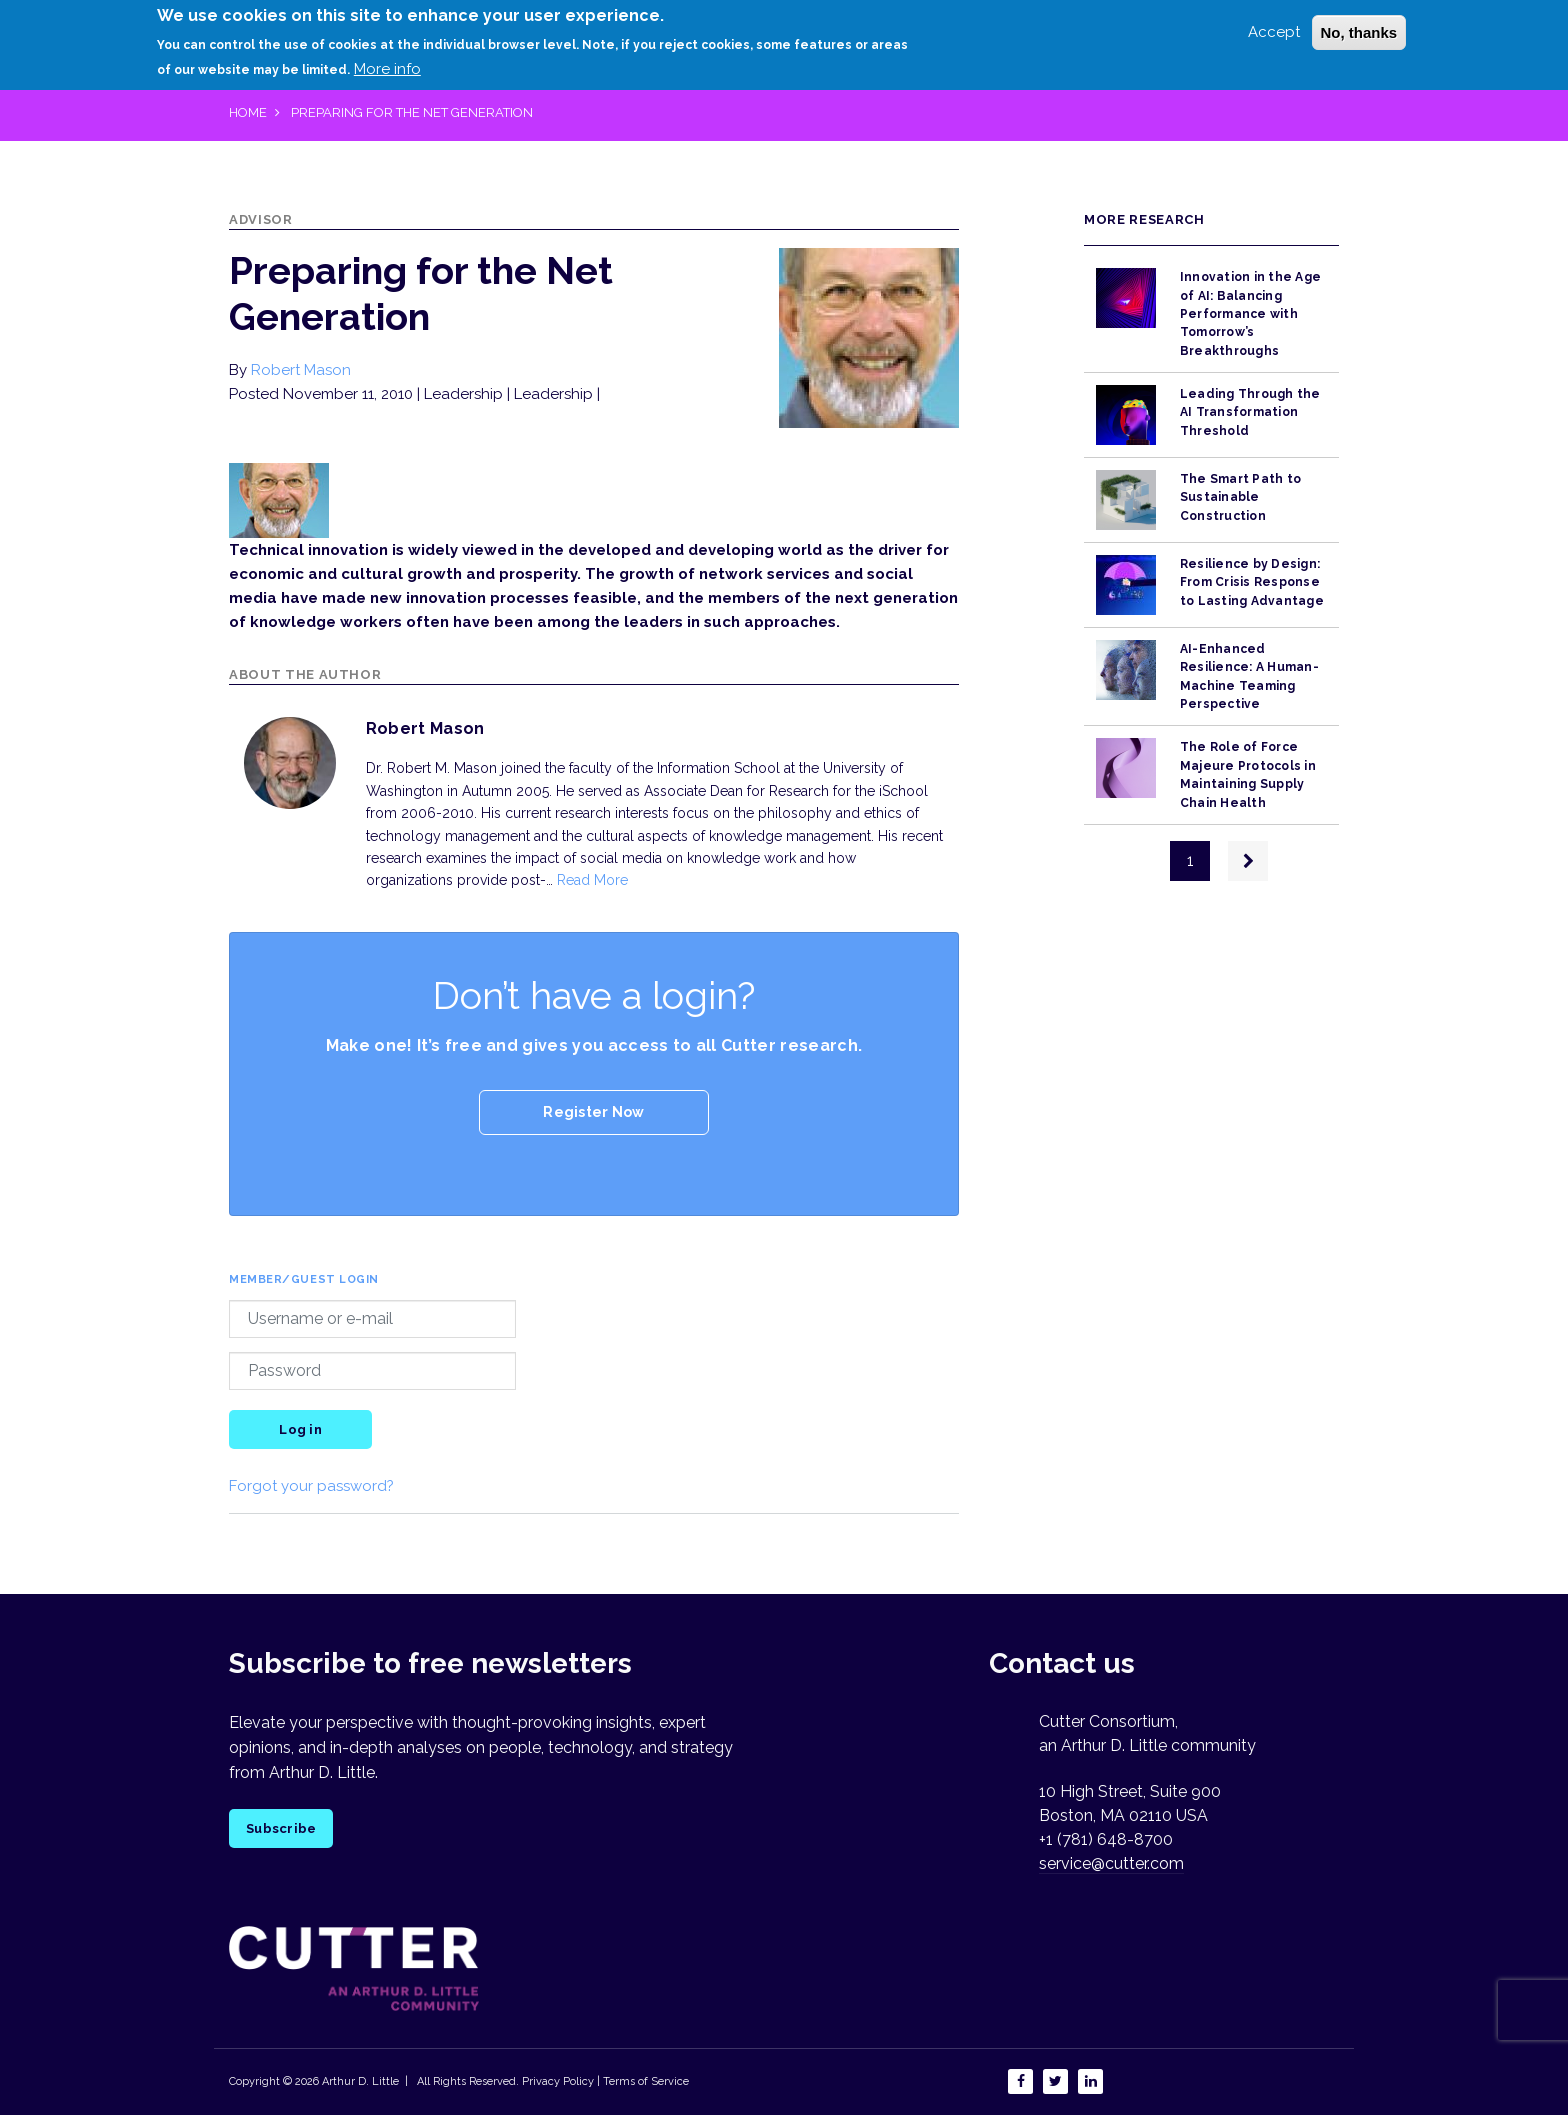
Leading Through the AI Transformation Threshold (1250, 412)
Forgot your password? (311, 1486)
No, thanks (1359, 31)
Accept (1274, 31)
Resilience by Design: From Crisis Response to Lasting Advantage (1252, 582)
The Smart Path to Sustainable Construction (1240, 497)
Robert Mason (301, 370)
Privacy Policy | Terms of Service (605, 2081)
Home (248, 112)
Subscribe (281, 1828)
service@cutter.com (1111, 1863)
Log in (300, 1429)
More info (387, 69)
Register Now (593, 1112)
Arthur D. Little (359, 2081)
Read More (592, 880)
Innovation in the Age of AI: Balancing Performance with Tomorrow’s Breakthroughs (1250, 313)
